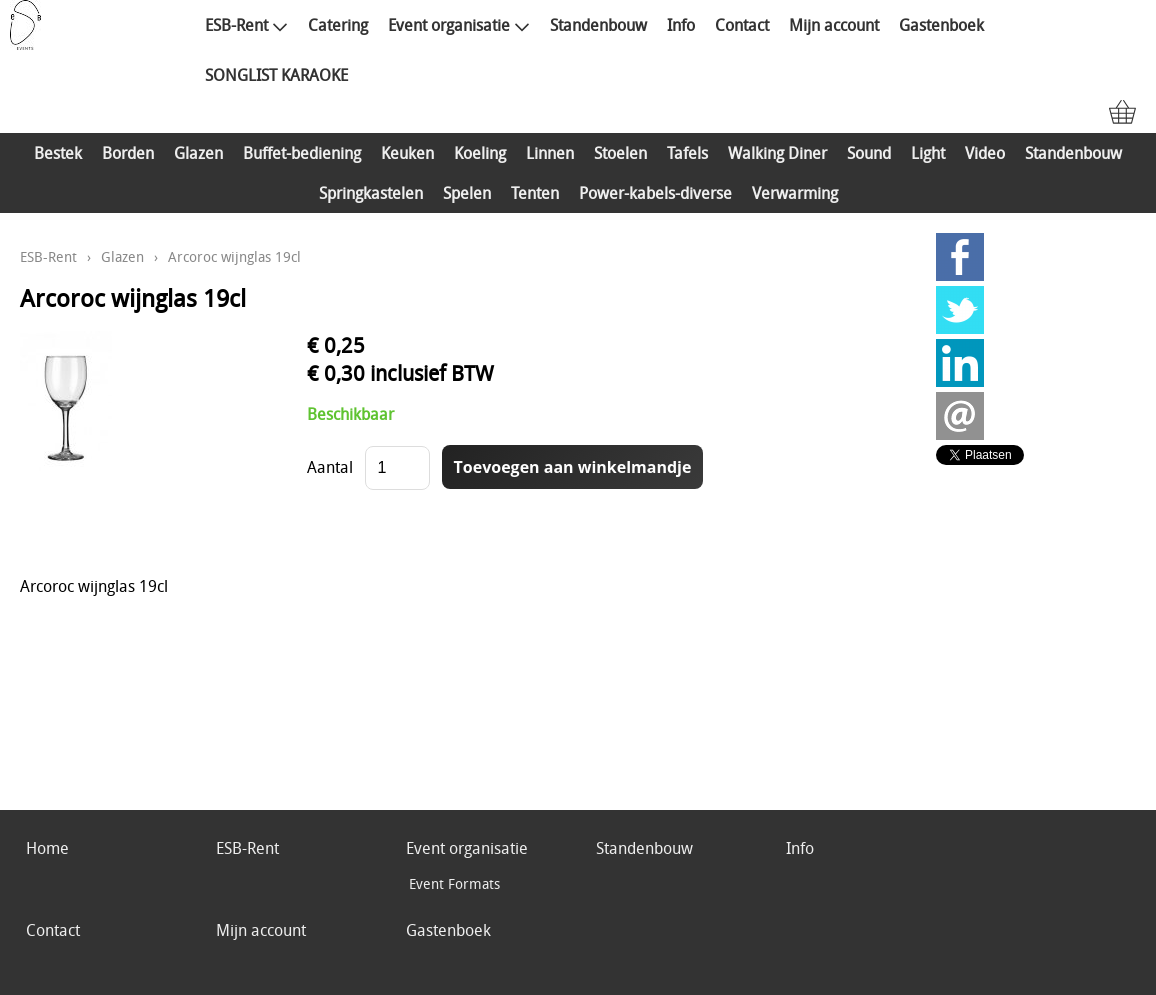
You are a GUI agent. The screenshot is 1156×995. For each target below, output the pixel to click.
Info (681, 25)
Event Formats (454, 883)
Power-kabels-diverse (655, 193)
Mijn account (834, 25)
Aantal (330, 467)
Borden (128, 153)
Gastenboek (941, 25)
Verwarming (795, 193)
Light (928, 153)
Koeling (480, 153)
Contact (742, 25)
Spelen (467, 193)
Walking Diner (777, 153)
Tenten (535, 193)
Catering (338, 25)
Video (985, 153)
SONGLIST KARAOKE (276, 75)
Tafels (687, 153)
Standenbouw (598, 25)
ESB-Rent (246, 25)
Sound (869, 153)
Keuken (407, 153)
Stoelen (620, 153)
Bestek (58, 153)
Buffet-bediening (302, 153)
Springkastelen (371, 193)
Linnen (550, 153)
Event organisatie (459, 25)
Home (47, 848)
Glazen (198, 153)
